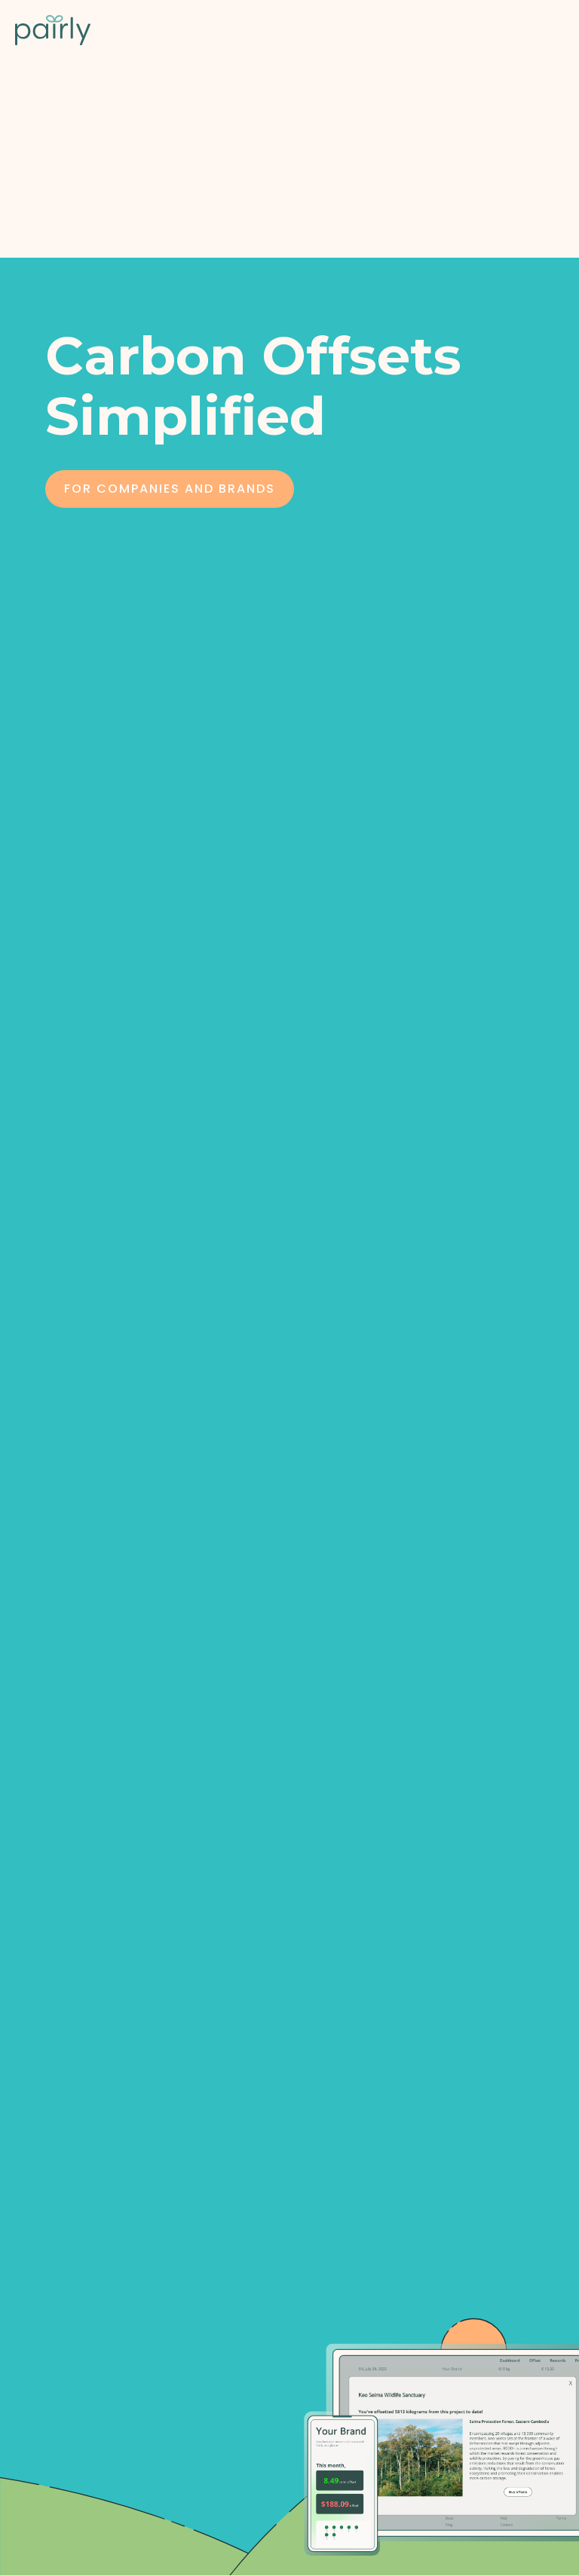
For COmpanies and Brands (169, 488)
